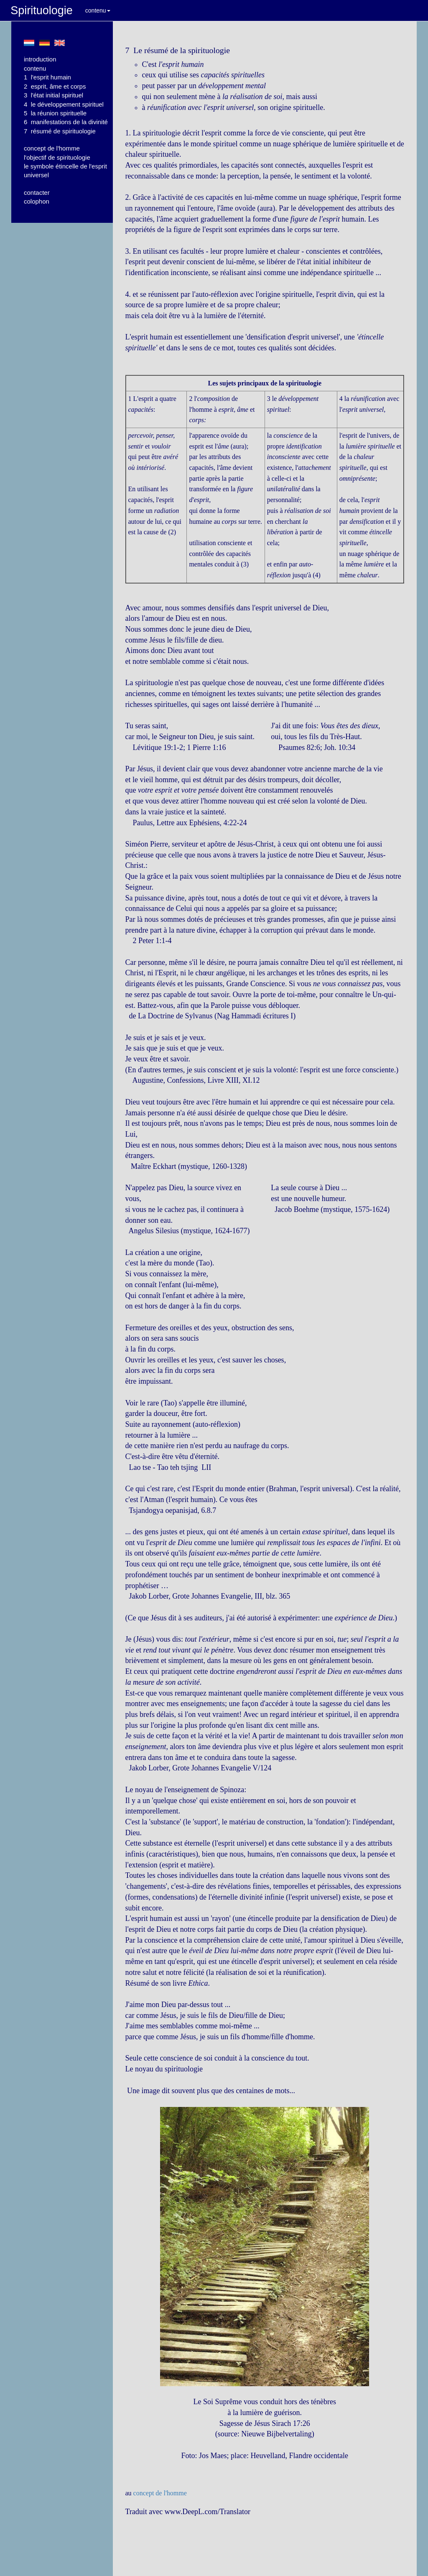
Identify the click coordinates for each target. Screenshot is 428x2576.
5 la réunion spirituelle (55, 113)
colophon (36, 201)
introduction (40, 59)
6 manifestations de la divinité (66, 121)
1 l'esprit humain (47, 77)
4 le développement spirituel (64, 104)
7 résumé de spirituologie (60, 131)
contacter (37, 192)
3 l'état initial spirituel (53, 95)
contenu (97, 10)
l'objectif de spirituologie (57, 157)
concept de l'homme (52, 148)
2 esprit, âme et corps (55, 86)
